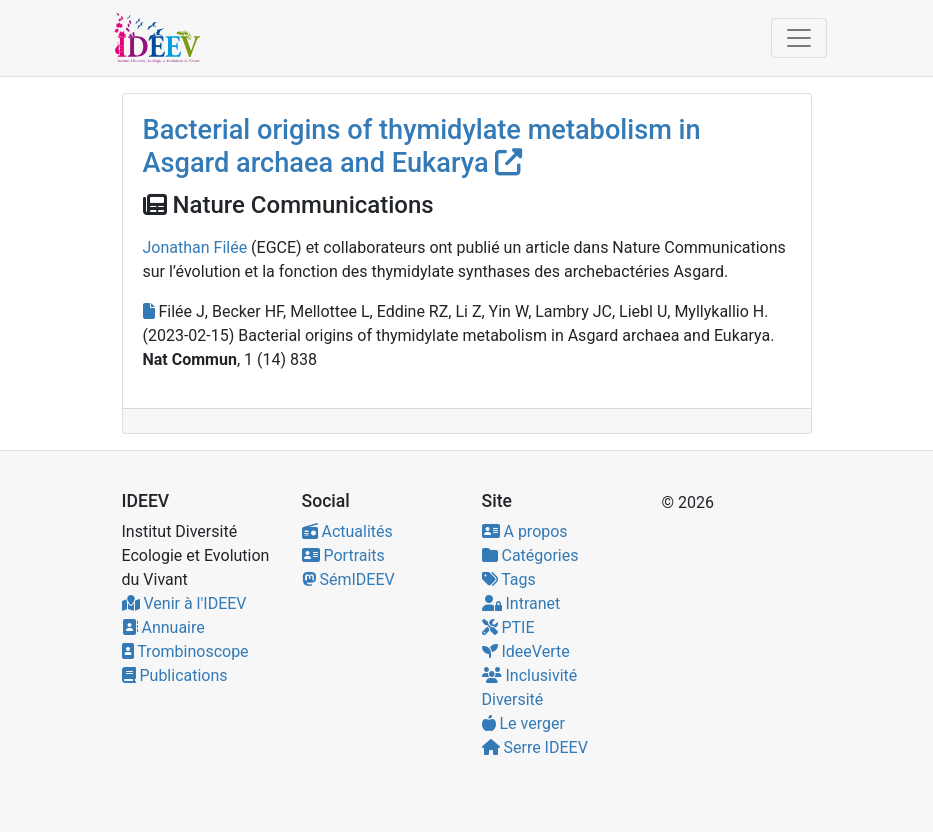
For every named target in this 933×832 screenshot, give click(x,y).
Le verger (523, 723)
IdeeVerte (526, 651)
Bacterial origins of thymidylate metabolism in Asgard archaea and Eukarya (422, 146)
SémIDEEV (348, 579)
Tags (509, 579)
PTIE (508, 627)
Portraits (343, 555)
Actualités (347, 531)
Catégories (530, 555)
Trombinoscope (185, 651)
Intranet (521, 603)
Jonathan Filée (195, 247)
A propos (525, 531)
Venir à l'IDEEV (184, 603)
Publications (175, 675)
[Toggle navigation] (799, 38)
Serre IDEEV (535, 747)
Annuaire (163, 627)
